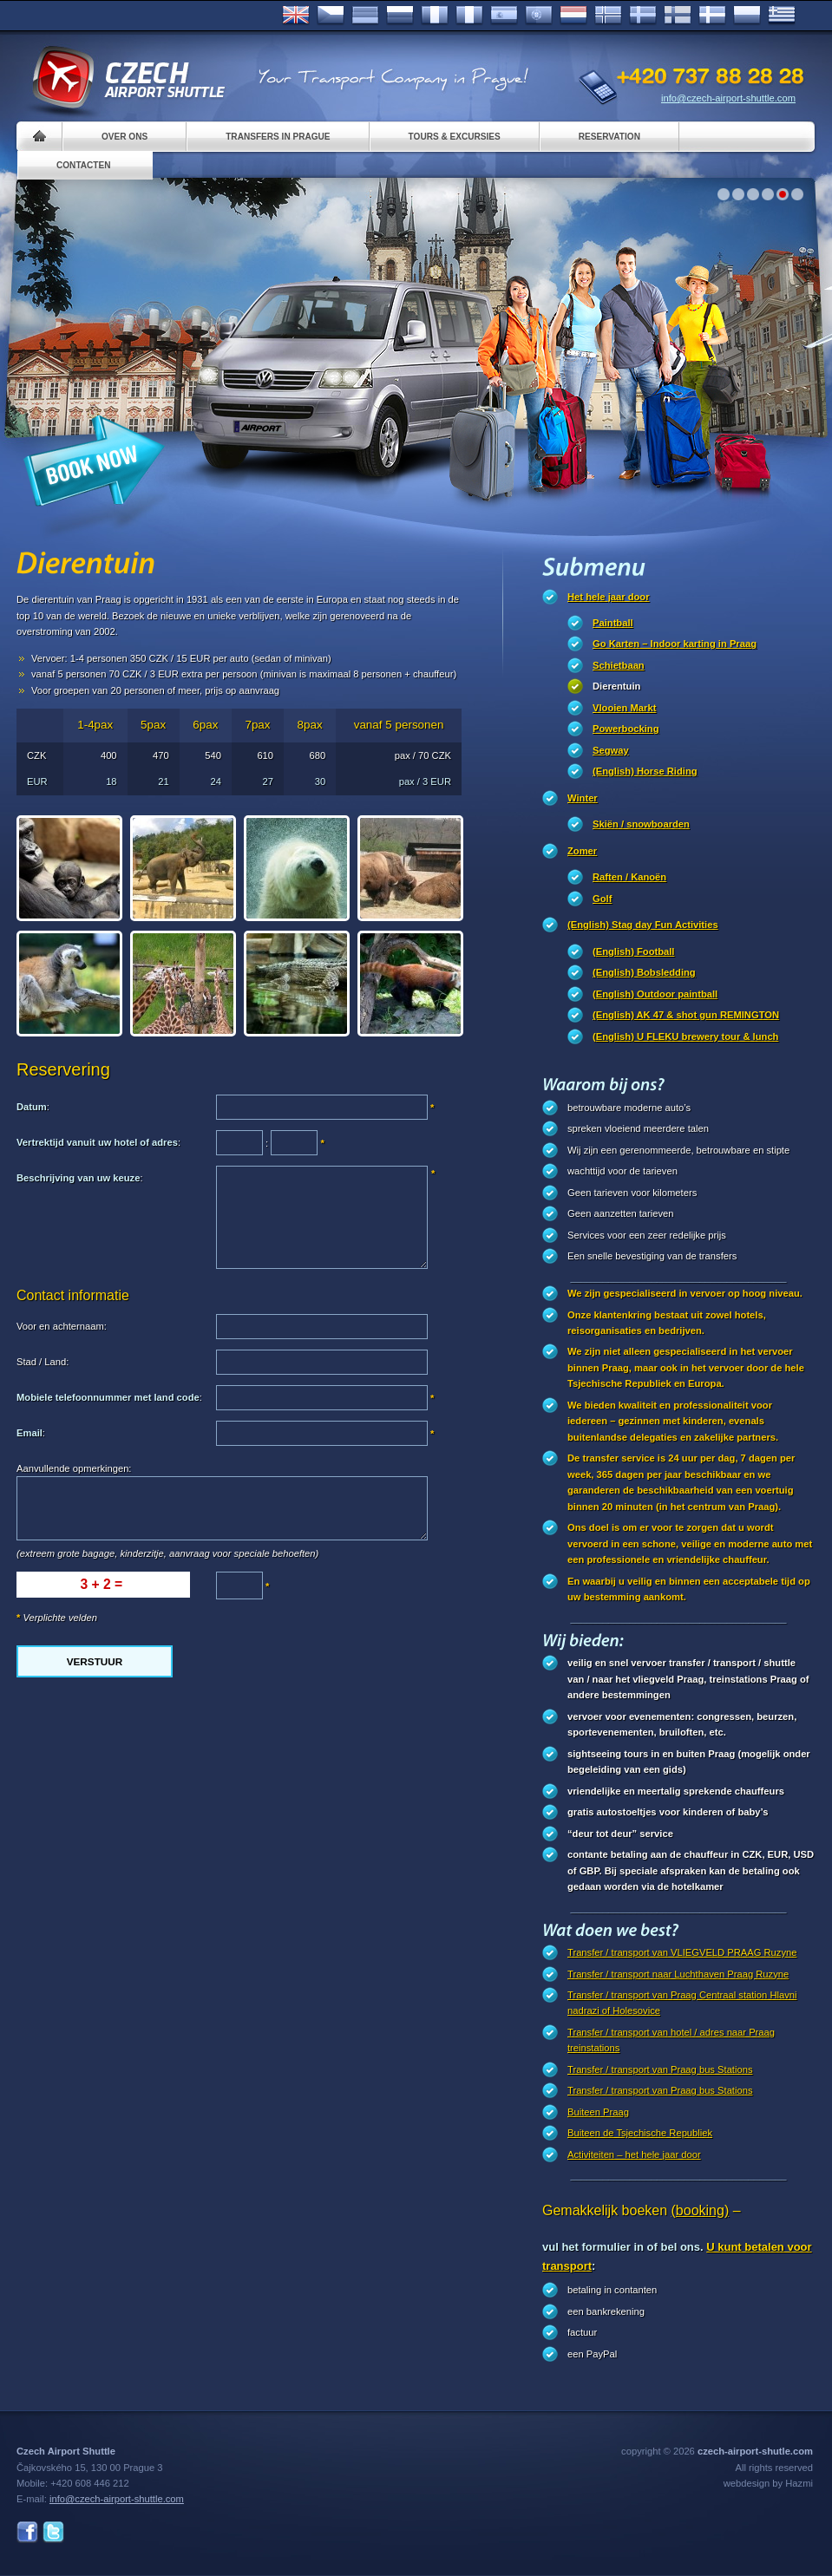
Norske (608, 15)
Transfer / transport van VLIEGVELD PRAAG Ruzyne (681, 1952)
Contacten (83, 165)
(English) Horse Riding (645, 771)
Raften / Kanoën (629, 877)
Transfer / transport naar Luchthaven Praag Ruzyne (678, 1974)
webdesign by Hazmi (768, 2483)
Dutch (573, 15)
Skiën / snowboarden (641, 824)
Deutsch (365, 15)
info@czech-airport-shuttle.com (728, 98)
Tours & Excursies (455, 136)
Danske (712, 15)
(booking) (700, 2210)
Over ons (124, 136)
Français (435, 15)
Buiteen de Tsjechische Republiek (639, 2133)
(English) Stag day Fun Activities (642, 924)
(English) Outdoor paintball (655, 994)
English (296, 15)
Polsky (747, 15)
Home (39, 136)
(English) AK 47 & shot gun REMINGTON (686, 1015)
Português (539, 15)
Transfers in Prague (278, 136)
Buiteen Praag (598, 2112)
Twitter (53, 2532)
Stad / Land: (42, 1362)
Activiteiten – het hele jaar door (634, 2154)
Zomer (582, 851)
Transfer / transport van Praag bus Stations (660, 2069)
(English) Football (633, 951)
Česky (330, 15)
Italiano (469, 15)
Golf (602, 898)
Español (504, 15)
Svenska (643, 15)
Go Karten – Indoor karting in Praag (675, 643)
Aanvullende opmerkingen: (73, 1468)
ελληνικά (782, 15)
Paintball (613, 623)
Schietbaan (619, 665)
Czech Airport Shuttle (127, 78)
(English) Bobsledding (644, 972)
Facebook (27, 2532)
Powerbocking (625, 728)
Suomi (677, 15)
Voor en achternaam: (61, 1326)
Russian (400, 15)
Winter (582, 798)
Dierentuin (616, 686)
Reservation (609, 136)
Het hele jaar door (608, 597)
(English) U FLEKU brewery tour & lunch (685, 1036)
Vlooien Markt (624, 708)
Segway (611, 750)
